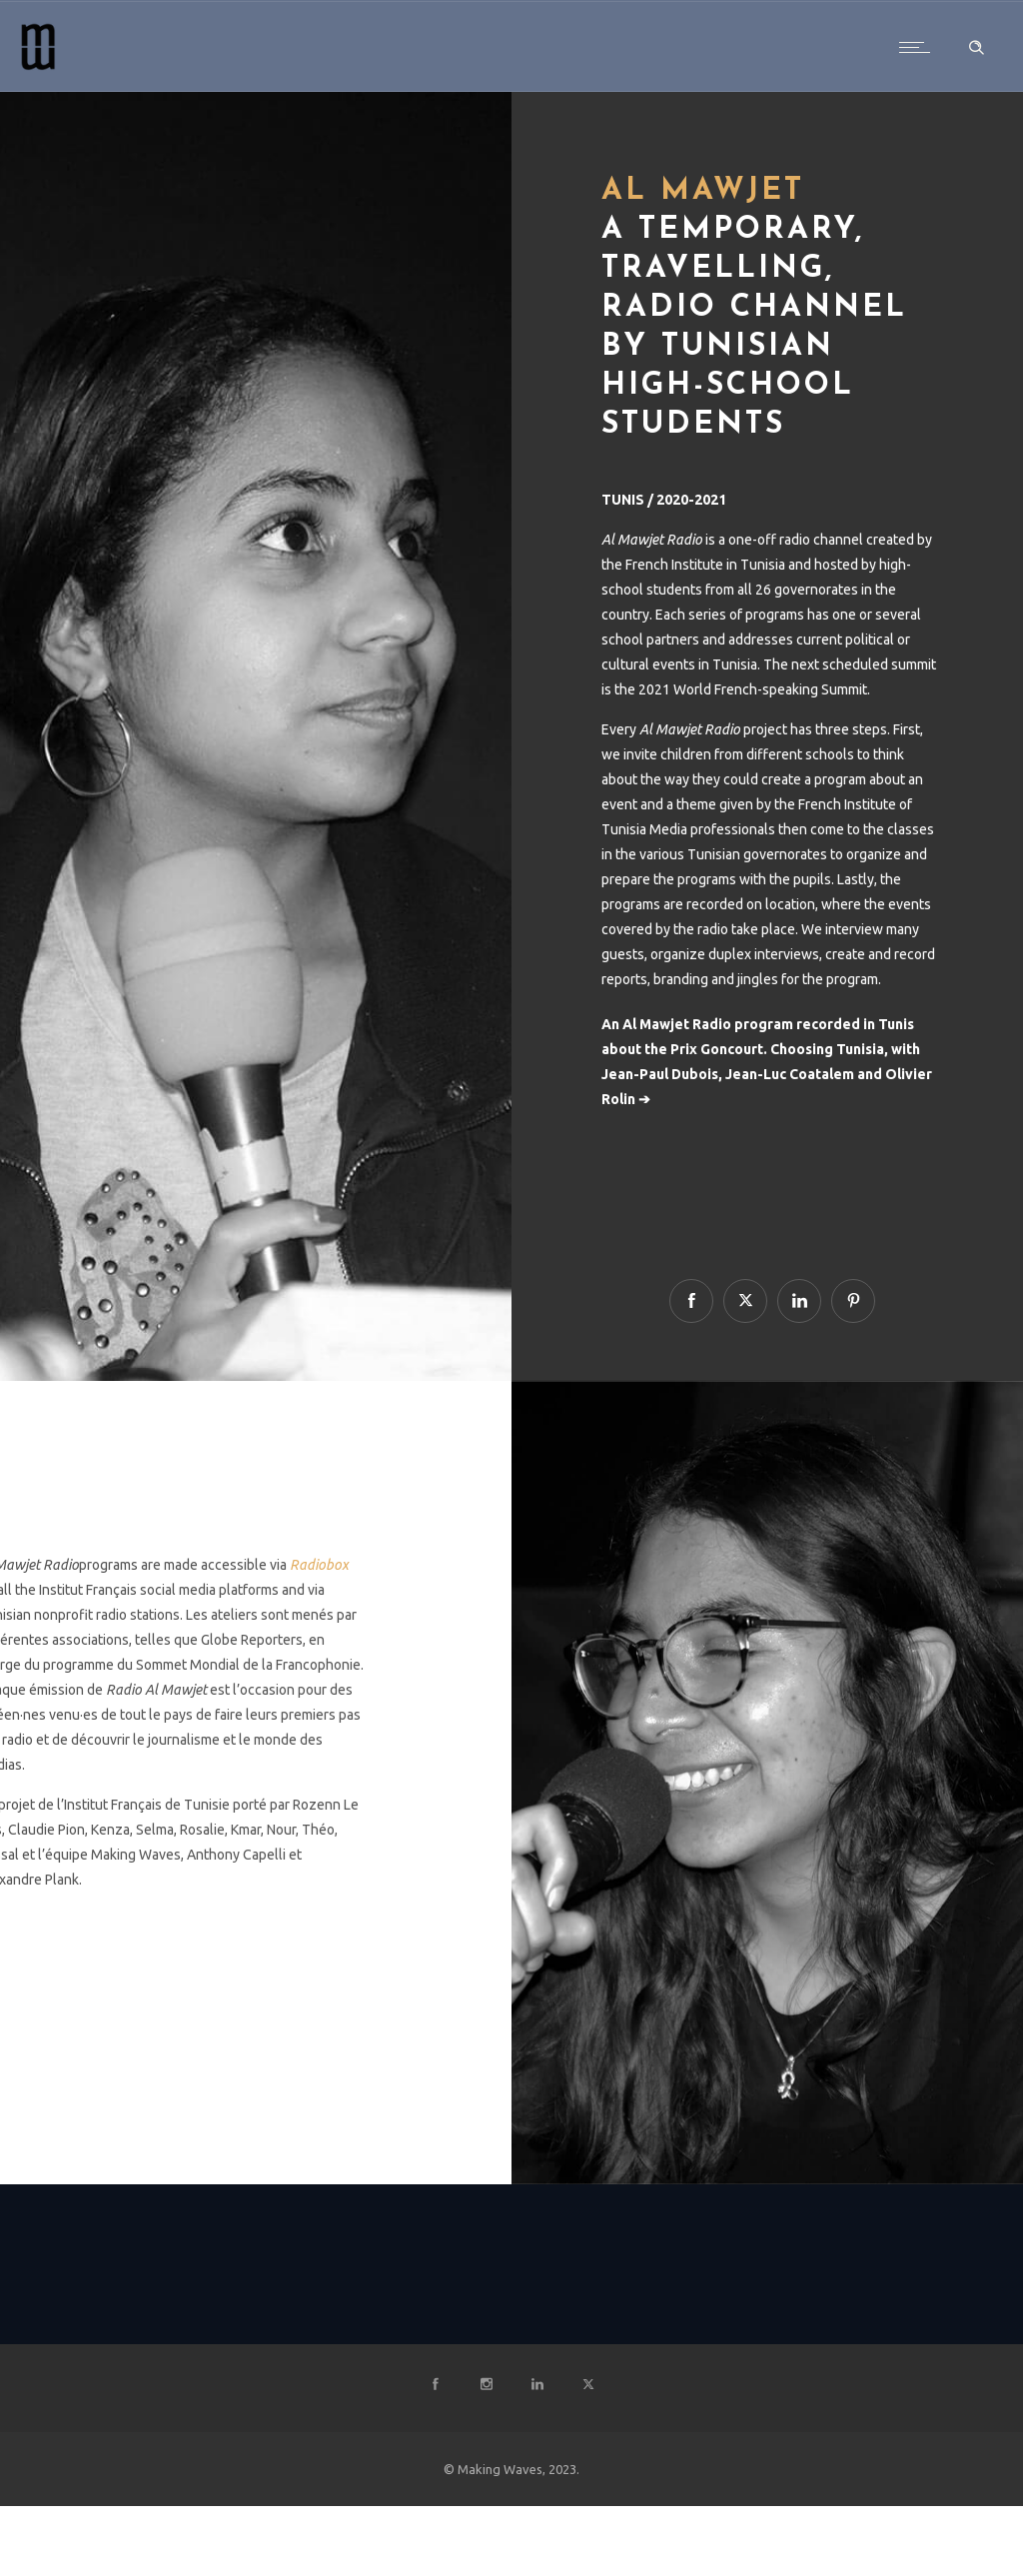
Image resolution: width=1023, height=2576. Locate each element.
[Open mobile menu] (919, 47)
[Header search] (976, 48)
